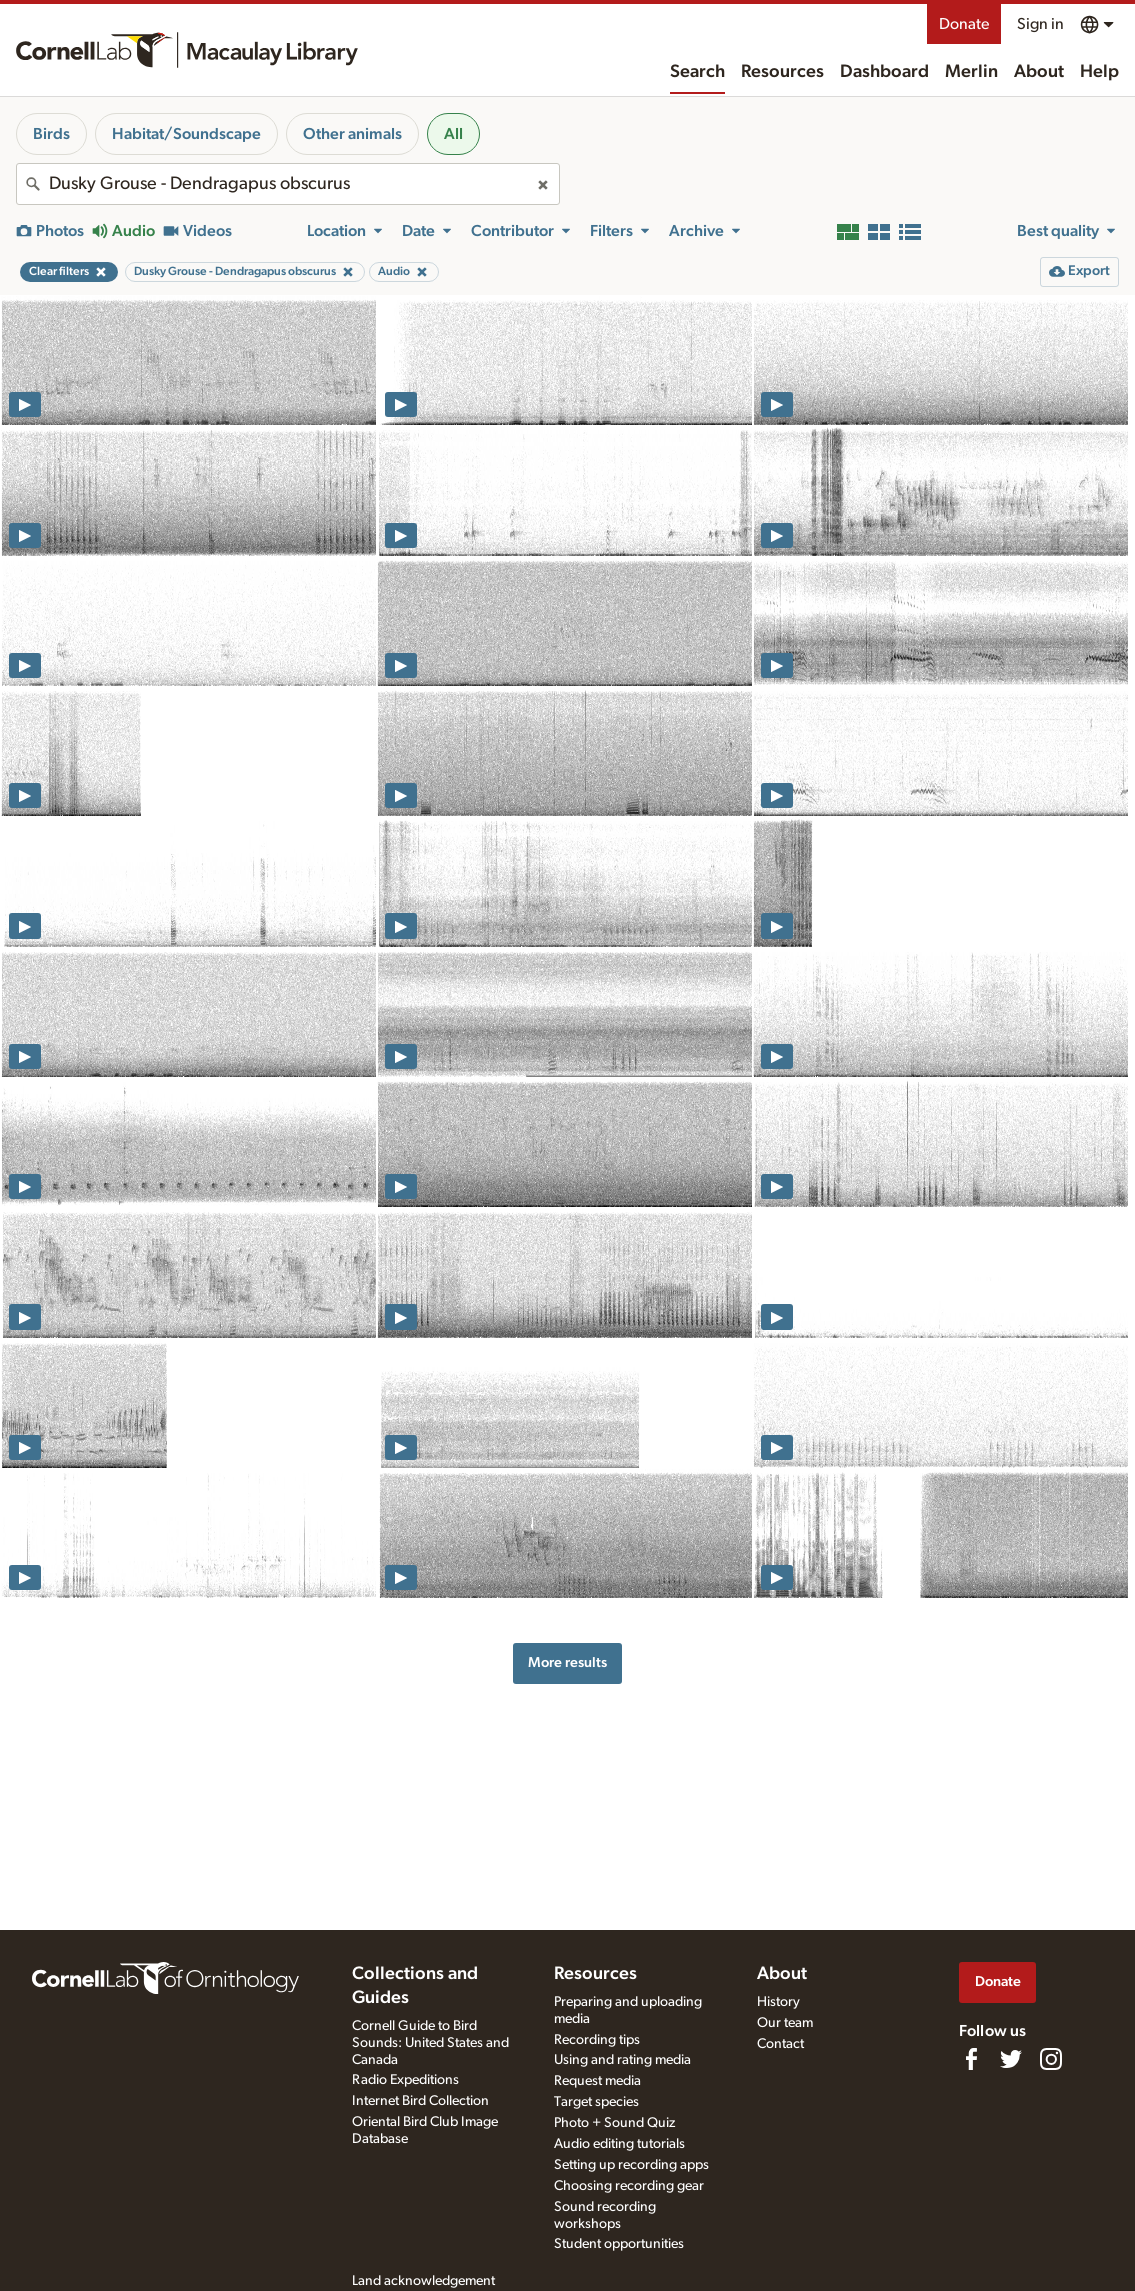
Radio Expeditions (405, 2080)
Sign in (1040, 24)
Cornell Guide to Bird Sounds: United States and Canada (430, 2043)
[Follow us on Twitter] (1011, 2059)
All (453, 134)
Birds (51, 134)
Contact (780, 2044)
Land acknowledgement (423, 2281)
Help (1099, 72)
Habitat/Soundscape (186, 134)
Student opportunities (619, 2244)
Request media (597, 2081)
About (1039, 72)
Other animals (352, 134)
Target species (596, 2102)
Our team (785, 2023)
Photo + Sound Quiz (614, 2123)
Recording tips (597, 2040)
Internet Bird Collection (420, 2101)
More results (567, 1662)
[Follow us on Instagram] (1051, 2059)
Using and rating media (622, 2060)
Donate (964, 24)
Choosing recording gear (629, 2186)
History (778, 2002)
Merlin (971, 72)
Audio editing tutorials (619, 2144)
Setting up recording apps (631, 2165)
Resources (782, 72)
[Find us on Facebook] (971, 2059)
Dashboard (884, 72)
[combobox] (288, 184)
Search (697, 72)
